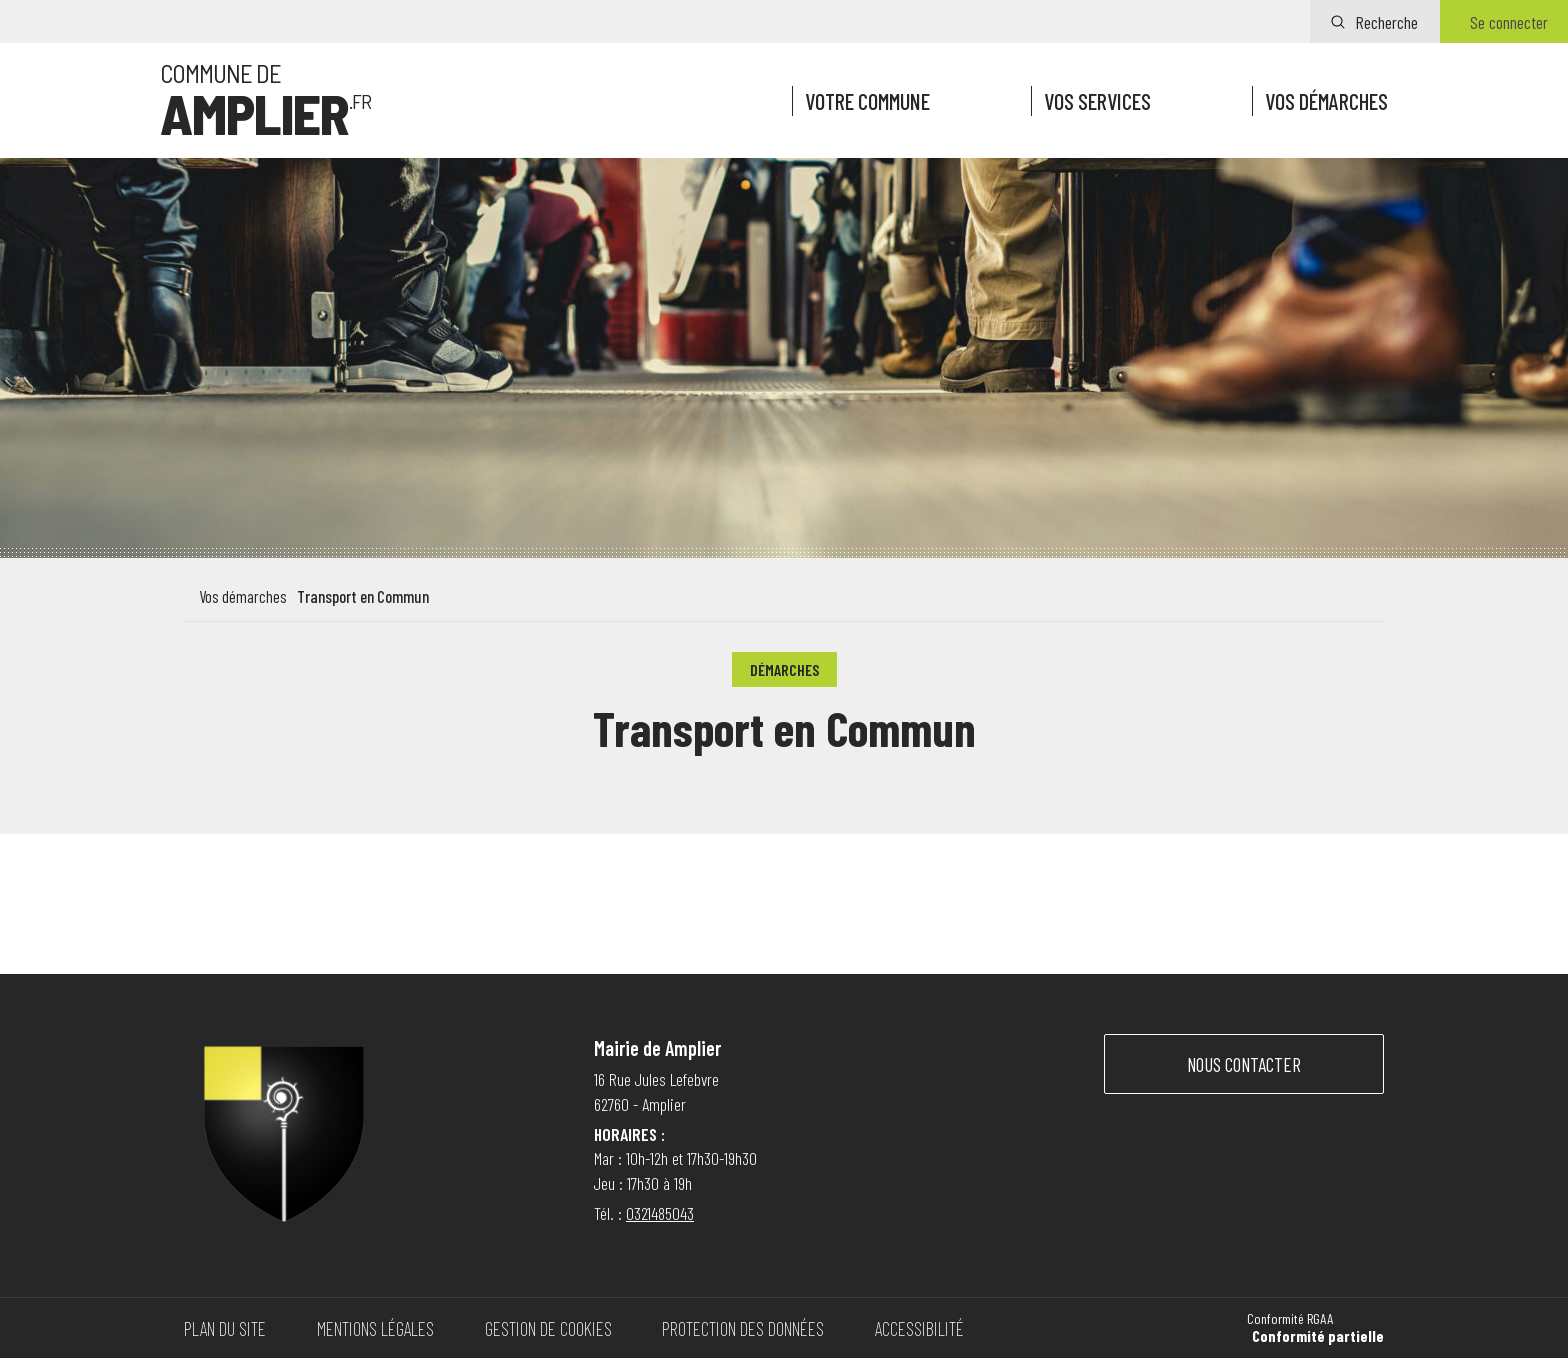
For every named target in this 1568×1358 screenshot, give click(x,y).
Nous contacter (1244, 1064)
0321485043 (660, 1213)
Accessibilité (919, 1328)
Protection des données (743, 1328)
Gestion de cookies (548, 1328)
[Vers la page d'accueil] (265, 101)
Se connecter (1509, 22)
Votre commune (867, 101)
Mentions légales (375, 1328)
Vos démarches (1326, 101)
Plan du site (225, 1328)
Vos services (1097, 101)
